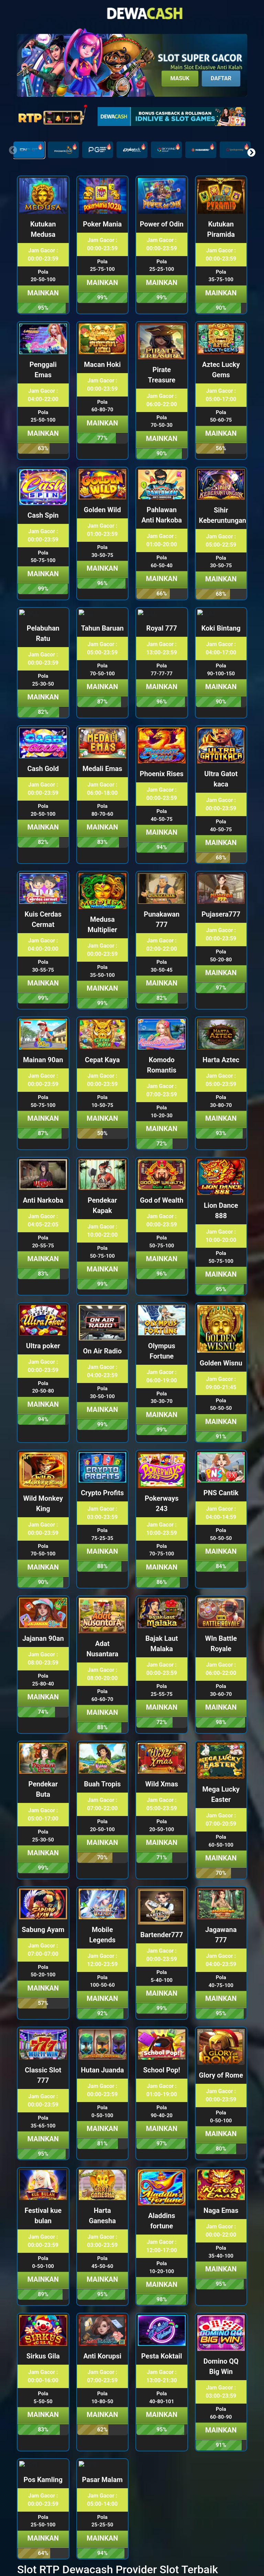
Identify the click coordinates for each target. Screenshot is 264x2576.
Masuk (179, 78)
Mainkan (43, 293)
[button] (251, 152)
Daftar (221, 78)
